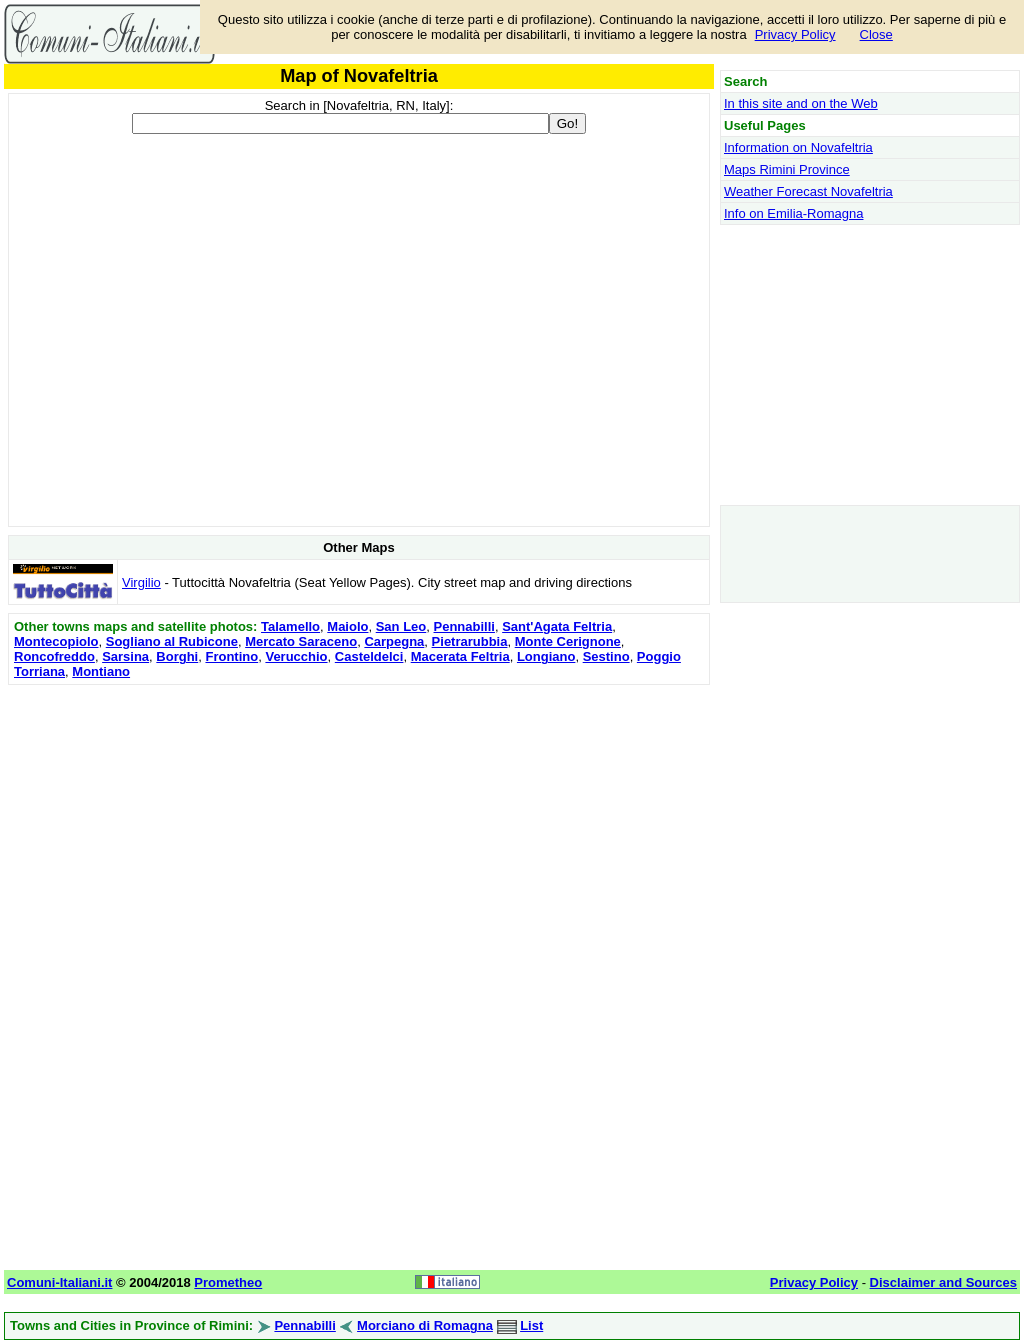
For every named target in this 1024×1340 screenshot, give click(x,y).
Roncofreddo (54, 656)
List (531, 1325)
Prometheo (228, 1282)
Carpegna (394, 641)
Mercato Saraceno (301, 641)
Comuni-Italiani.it (59, 1282)
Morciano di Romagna (425, 1325)
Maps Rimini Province (787, 169)
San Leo (401, 626)
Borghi (177, 656)
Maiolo (347, 626)
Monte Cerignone (568, 641)
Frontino (231, 656)
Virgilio (141, 582)
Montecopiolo (56, 641)
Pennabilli (464, 626)
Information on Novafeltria (798, 147)
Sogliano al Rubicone (172, 641)
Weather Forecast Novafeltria (808, 191)
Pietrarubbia (470, 641)
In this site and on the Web (801, 103)
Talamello (290, 626)
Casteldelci (369, 656)
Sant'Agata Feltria (557, 626)
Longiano (546, 656)
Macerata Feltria (460, 656)
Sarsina (125, 656)
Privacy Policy (795, 34)
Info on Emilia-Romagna (793, 213)
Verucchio (296, 656)
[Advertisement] (359, 830)
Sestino (606, 656)
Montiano (101, 671)
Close (876, 34)
